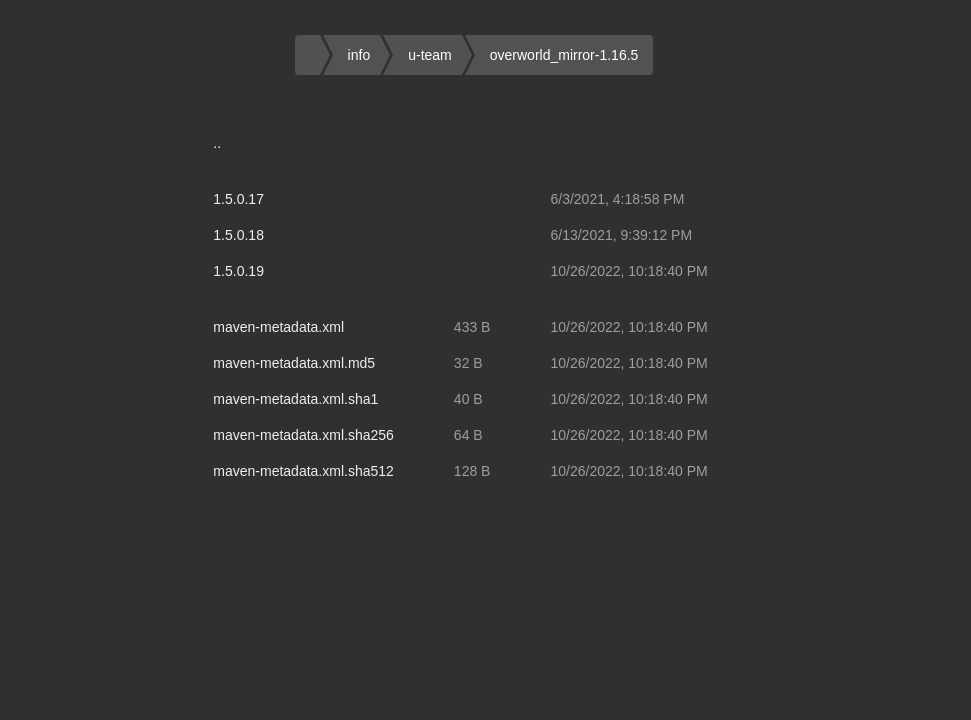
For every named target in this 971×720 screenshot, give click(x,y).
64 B (468, 435)
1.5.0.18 (238, 235)
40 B (468, 399)
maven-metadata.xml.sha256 (303, 435)
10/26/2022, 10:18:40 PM (628, 271)
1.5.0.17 (238, 199)
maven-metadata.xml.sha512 (303, 471)
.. (217, 143)
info (359, 55)
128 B (472, 471)
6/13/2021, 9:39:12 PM (621, 235)
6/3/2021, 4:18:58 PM (617, 199)
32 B (468, 363)
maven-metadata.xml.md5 (294, 363)
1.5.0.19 (238, 271)
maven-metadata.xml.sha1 (295, 399)
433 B (472, 327)
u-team (430, 55)
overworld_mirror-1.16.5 (564, 55)
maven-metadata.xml (278, 327)
